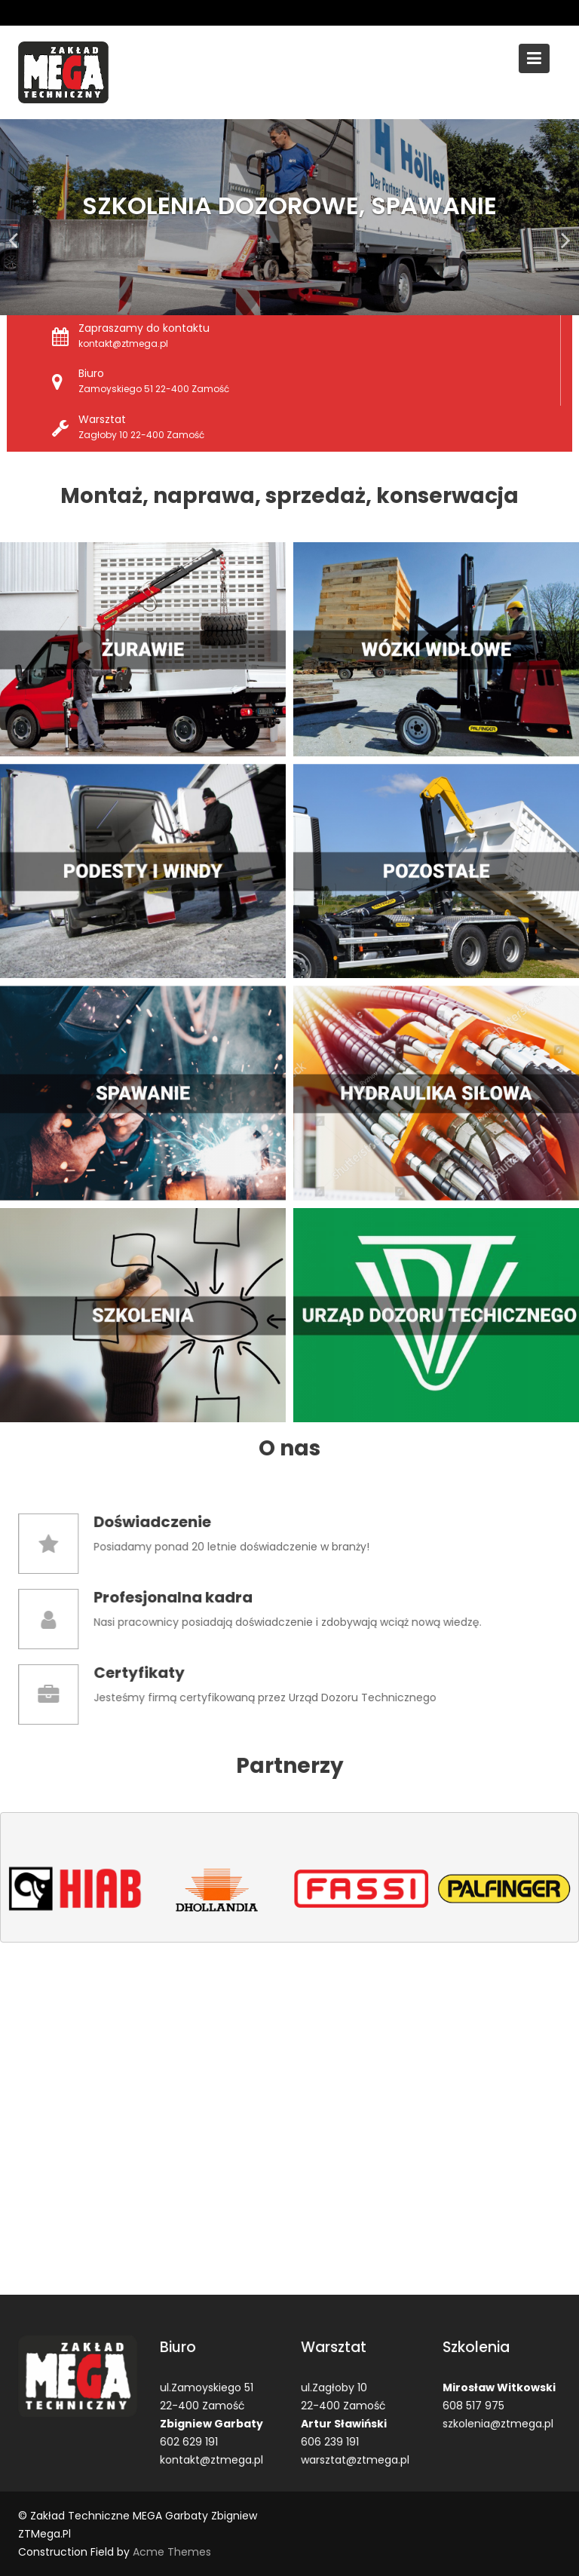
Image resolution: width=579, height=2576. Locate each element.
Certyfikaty (151, 1673)
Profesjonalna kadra (182, 1598)
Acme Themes (172, 2551)
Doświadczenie (163, 1522)
